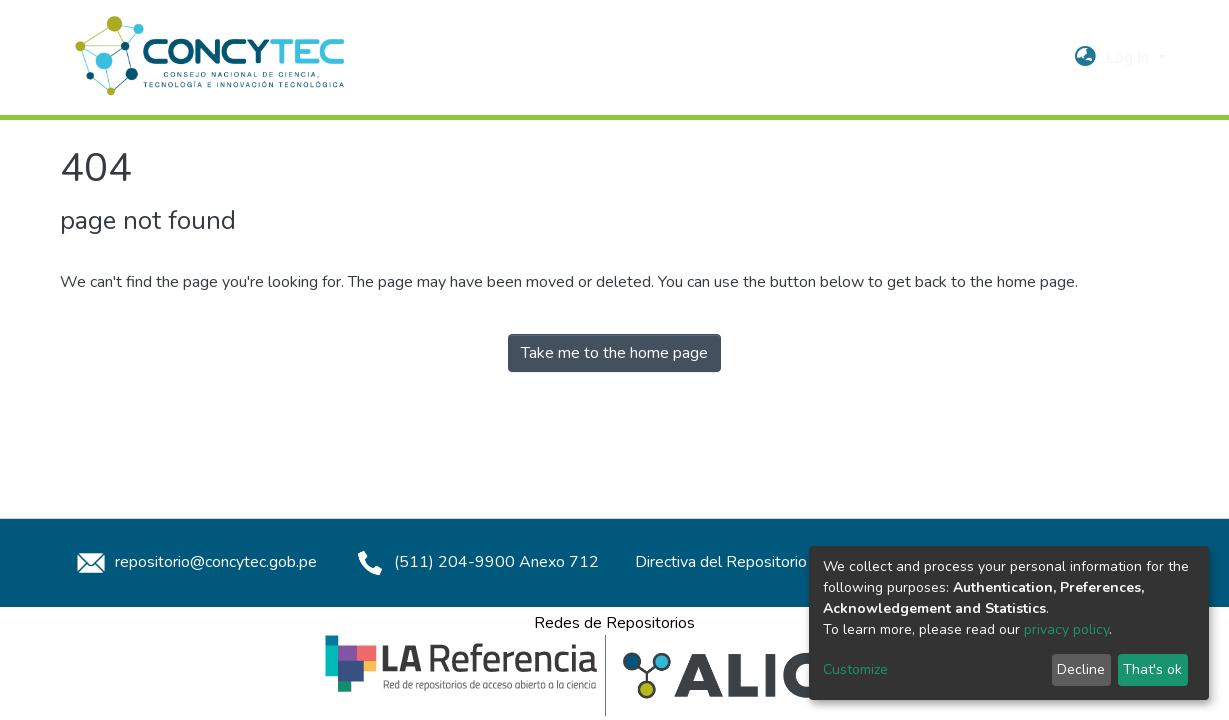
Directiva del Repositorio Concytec (754, 562)
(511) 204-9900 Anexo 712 (474, 562)
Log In (1129, 58)
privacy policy (1066, 629)
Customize (855, 669)
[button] (1085, 58)
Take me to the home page (614, 353)
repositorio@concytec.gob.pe (194, 562)
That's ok (1152, 669)
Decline (1081, 669)
